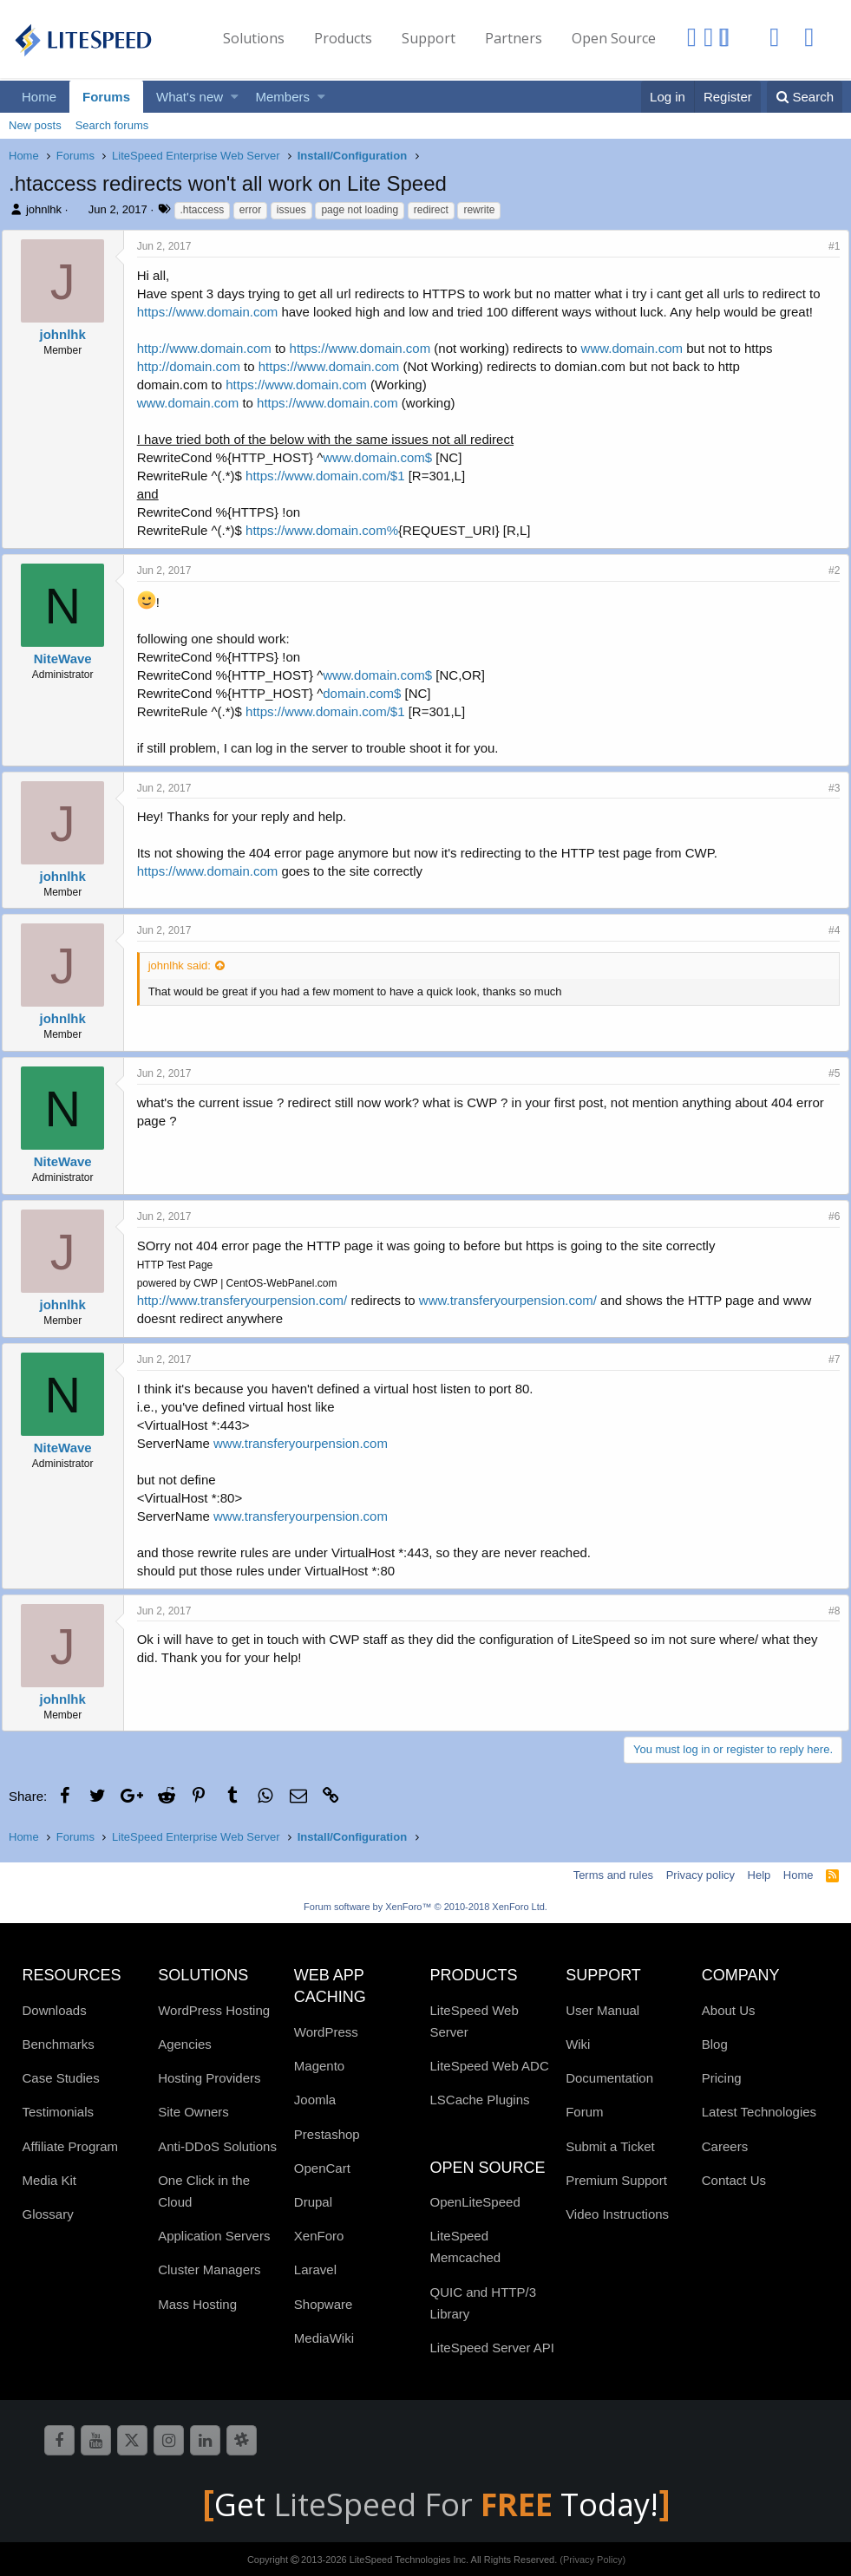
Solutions (254, 38)
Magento (319, 2065)
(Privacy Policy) (592, 2559)
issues (291, 210)
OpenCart (322, 2168)
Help (759, 1874)
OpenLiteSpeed (474, 2201)
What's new (189, 96)
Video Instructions (617, 2214)
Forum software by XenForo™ (425, 1906)
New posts (35, 125)
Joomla (315, 2099)
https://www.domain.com (214, 311)
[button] (234, 97)
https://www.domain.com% (328, 530)
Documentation (609, 2078)
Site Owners (193, 2111)
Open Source (614, 38)
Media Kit (50, 2180)
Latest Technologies (759, 2111)
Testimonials (59, 2111)
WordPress (326, 2032)
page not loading (359, 210)
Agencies (185, 2044)
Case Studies (61, 2078)
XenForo (319, 2235)
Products (343, 38)
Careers (725, 2146)
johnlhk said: (186, 965)
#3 (827, 788)
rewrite (478, 210)
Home (39, 96)
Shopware (323, 2304)
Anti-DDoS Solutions (217, 2146)
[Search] (804, 97)
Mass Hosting (197, 2304)
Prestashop (327, 2134)
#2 (827, 570)
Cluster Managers (209, 2269)
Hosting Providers (209, 2078)
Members (283, 96)
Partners (513, 38)
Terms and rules (613, 1874)
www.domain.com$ (385, 457)
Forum (584, 2111)
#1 (827, 246)
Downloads (55, 2010)
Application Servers (214, 2235)
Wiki (578, 2044)
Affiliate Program (71, 2146)
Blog (715, 2044)
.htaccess (202, 210)
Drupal (313, 2201)
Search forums (112, 125)
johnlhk (44, 209)
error (250, 210)
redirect (431, 210)
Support (428, 38)
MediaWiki (324, 2338)
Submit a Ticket (610, 2146)
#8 (827, 1611)
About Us (729, 2010)
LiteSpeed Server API (491, 2347)
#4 (827, 930)
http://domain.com (195, 366)
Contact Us (734, 2180)
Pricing (722, 2078)
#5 (827, 1073)
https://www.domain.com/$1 (331, 475)
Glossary (48, 2214)
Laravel (315, 2269)
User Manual (602, 2010)
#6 (827, 1216)
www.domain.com (639, 348)
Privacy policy (700, 1874)
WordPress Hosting (214, 2010)
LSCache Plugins (479, 2099)
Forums (106, 96)
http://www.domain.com (211, 348)
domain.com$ (370, 693)
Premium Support (616, 2180)
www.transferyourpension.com (307, 1443)
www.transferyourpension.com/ (515, 1300)
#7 (827, 1359)
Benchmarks (59, 2044)
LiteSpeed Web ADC (488, 2065)
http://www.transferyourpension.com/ (249, 1300)
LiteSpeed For (416, 2504)
